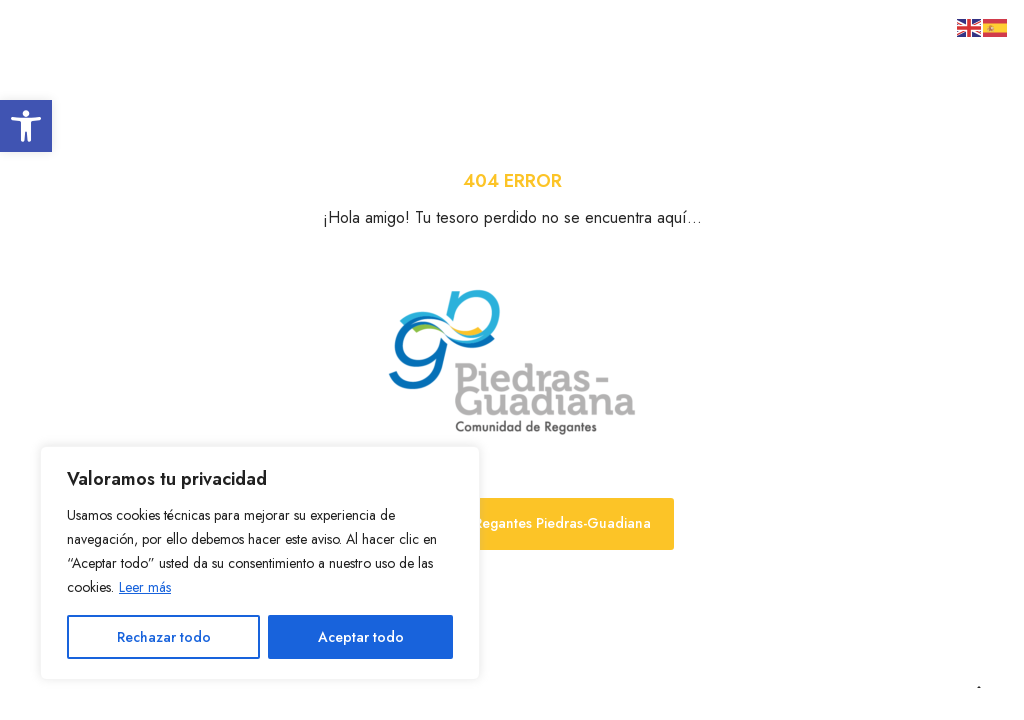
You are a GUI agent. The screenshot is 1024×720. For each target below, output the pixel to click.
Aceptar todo (361, 637)
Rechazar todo (164, 637)
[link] (26, 126)
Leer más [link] (145, 587)
